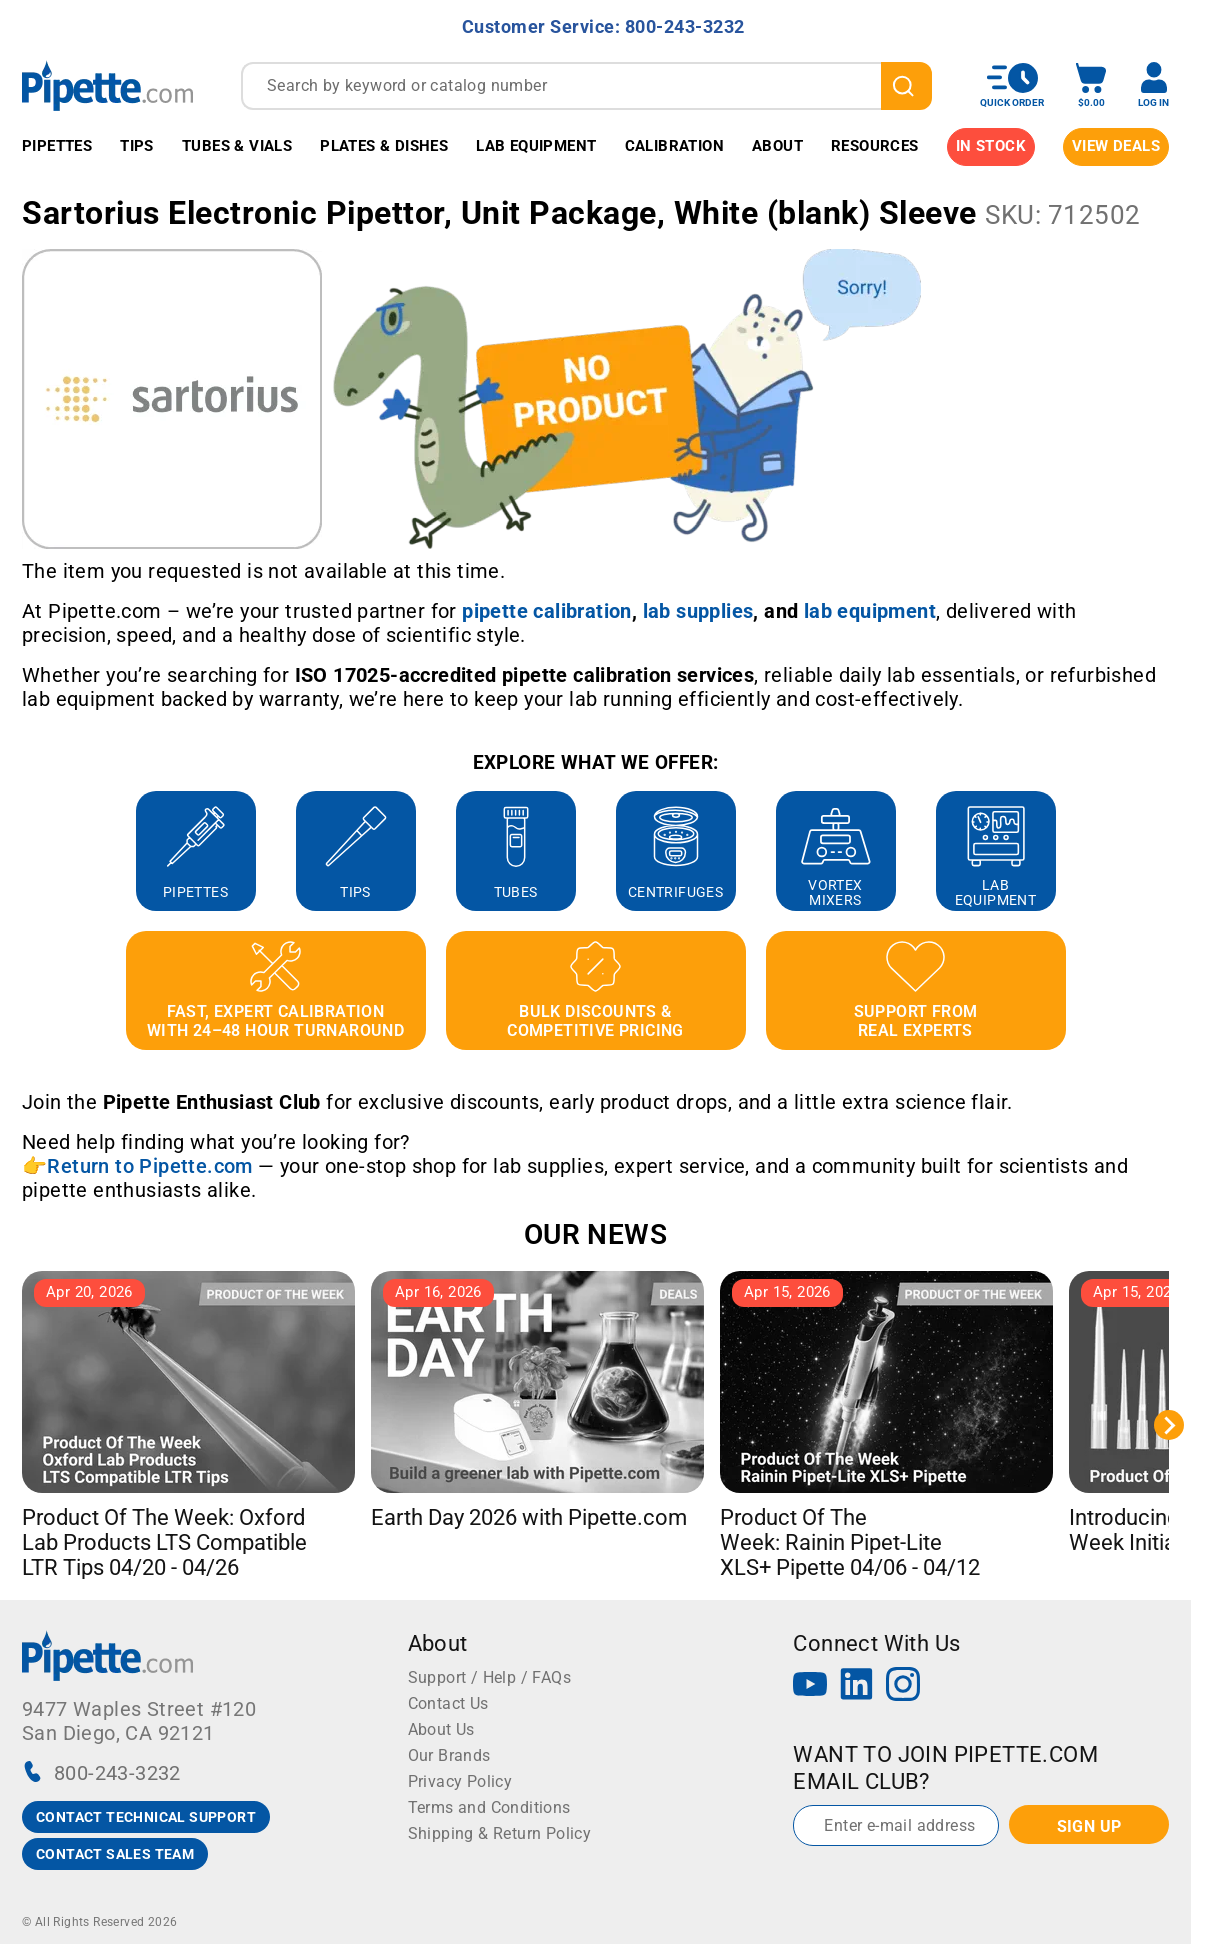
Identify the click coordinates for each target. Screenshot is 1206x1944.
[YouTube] (810, 1686)
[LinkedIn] (857, 1686)
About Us (441, 1729)
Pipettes (57, 146)
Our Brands (449, 1755)
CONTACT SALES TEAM (115, 1854)
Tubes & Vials (237, 146)
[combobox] (586, 86)
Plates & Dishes (384, 146)
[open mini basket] (1091, 85)
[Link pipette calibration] (547, 611)
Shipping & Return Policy (500, 1833)
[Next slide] (1169, 1425)
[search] (906, 86)
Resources (875, 146)
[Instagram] (903, 1686)
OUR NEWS (595, 1234)
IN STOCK (991, 146)
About (777, 146)
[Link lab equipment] (870, 611)
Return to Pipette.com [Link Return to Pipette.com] (149, 1166)
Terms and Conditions (489, 1807)
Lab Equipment (536, 146)
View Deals (1116, 146)
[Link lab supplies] (698, 611)
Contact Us (448, 1703)
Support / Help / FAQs (489, 1677)
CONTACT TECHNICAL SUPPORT (146, 1817)
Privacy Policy (460, 1781)
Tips (137, 146)
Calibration (674, 146)
